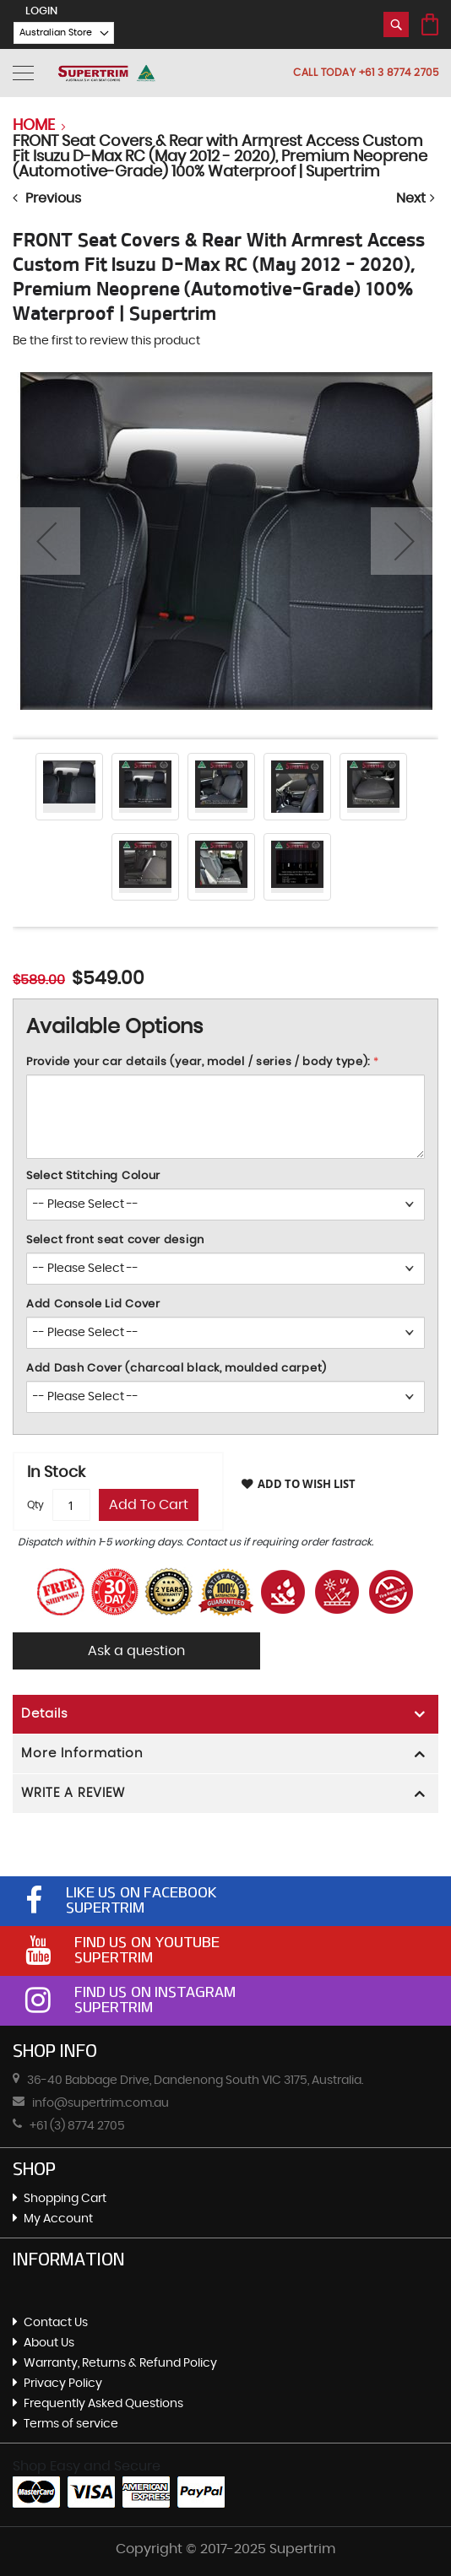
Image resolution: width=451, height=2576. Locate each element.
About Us (49, 2343)
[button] (55, 33)
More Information (82, 1753)
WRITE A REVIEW (73, 1793)
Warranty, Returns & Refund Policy (120, 2363)
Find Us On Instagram (155, 1991)
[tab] (225, 1714)
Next (417, 198)
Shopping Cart (65, 2199)
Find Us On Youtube (147, 1942)
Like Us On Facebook (141, 1892)
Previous (47, 198)
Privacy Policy (63, 2383)
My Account (58, 2219)
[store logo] (106, 73)
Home (34, 125)
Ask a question (144, 1651)
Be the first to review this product (106, 341)
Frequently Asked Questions (103, 2404)
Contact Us (56, 2323)
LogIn (41, 11)
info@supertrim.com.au (100, 2103)
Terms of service (71, 2424)
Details (44, 1713)
